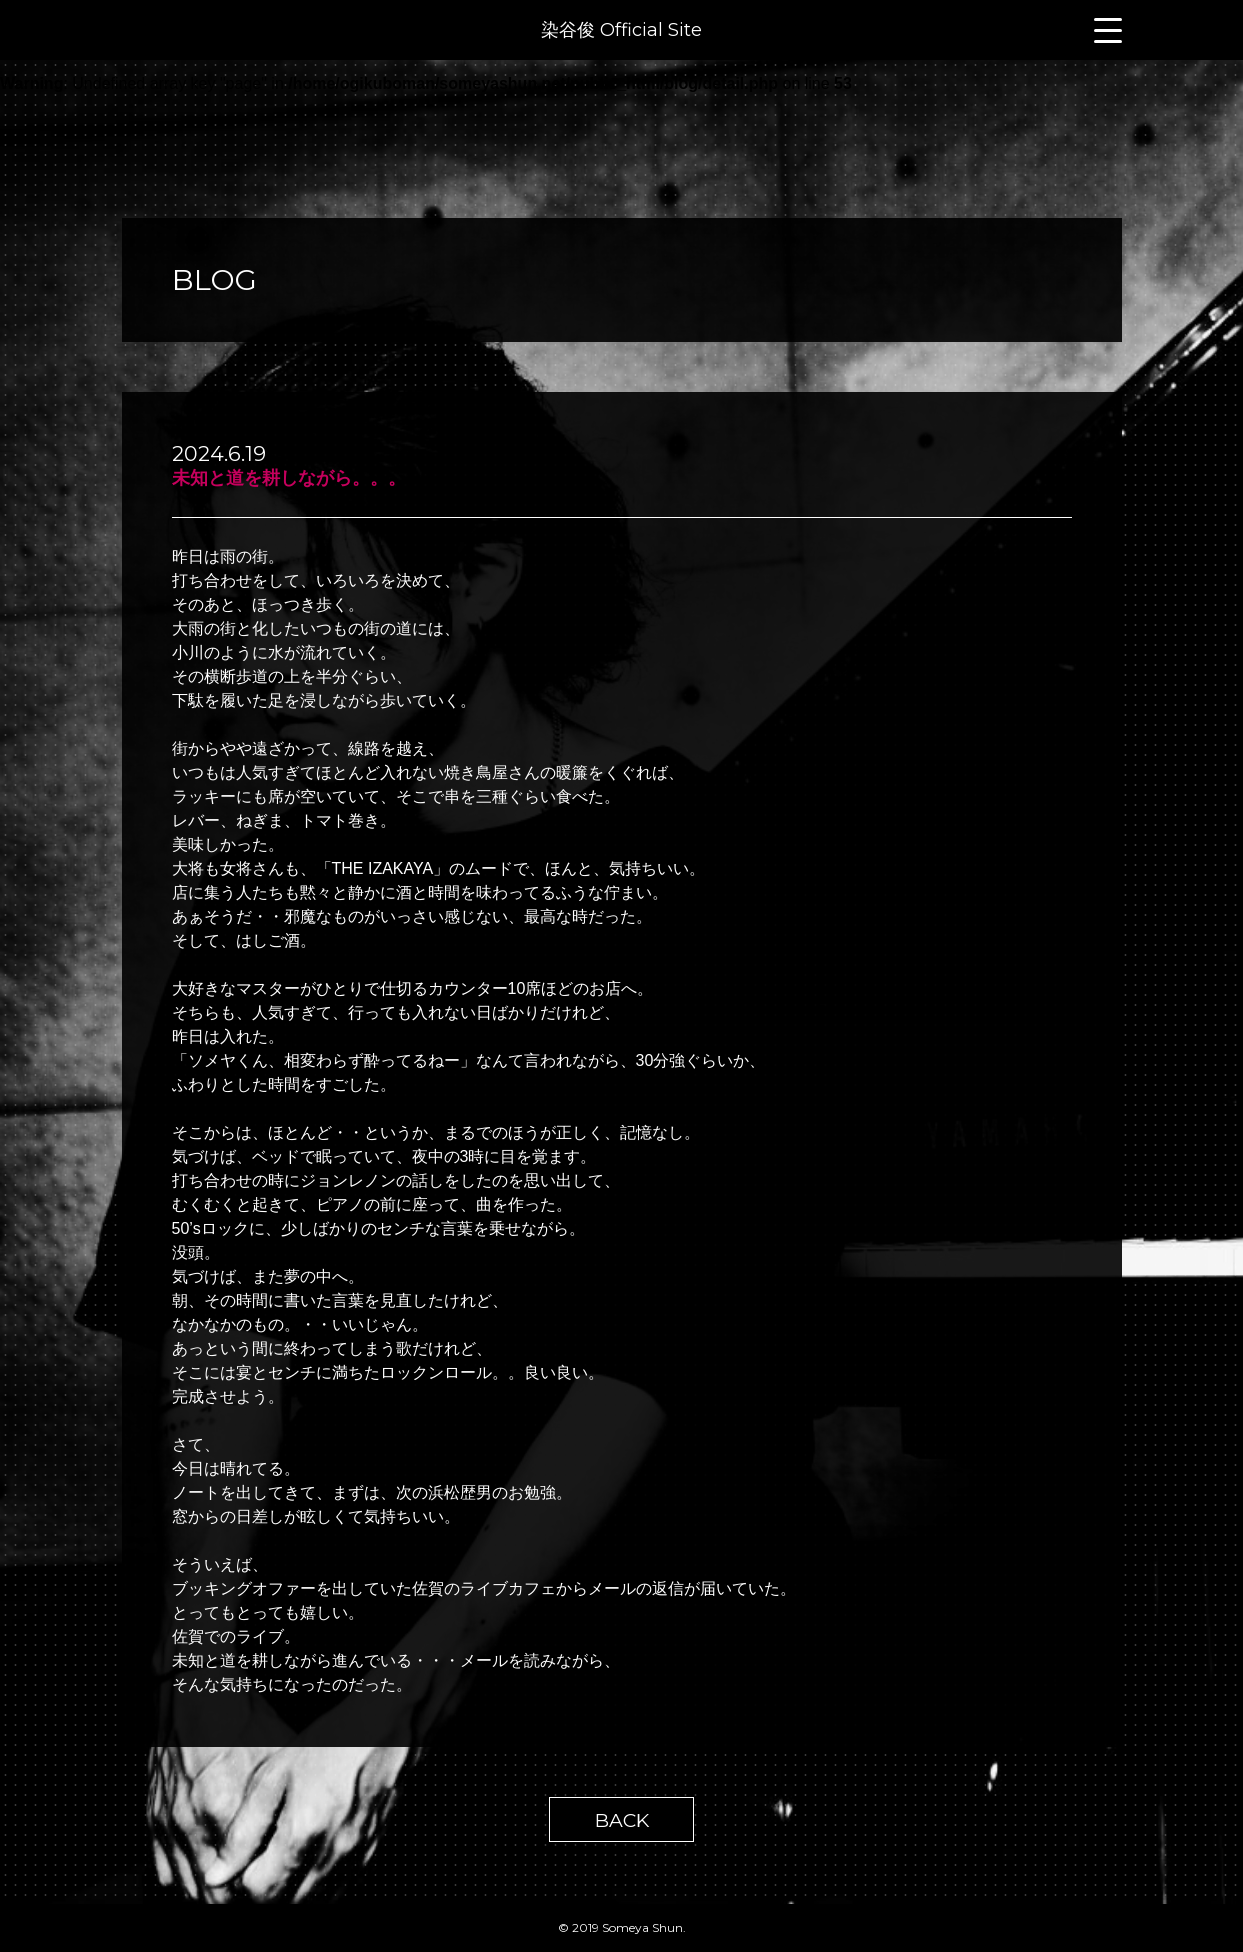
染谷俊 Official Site (621, 30)
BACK (622, 1820)
